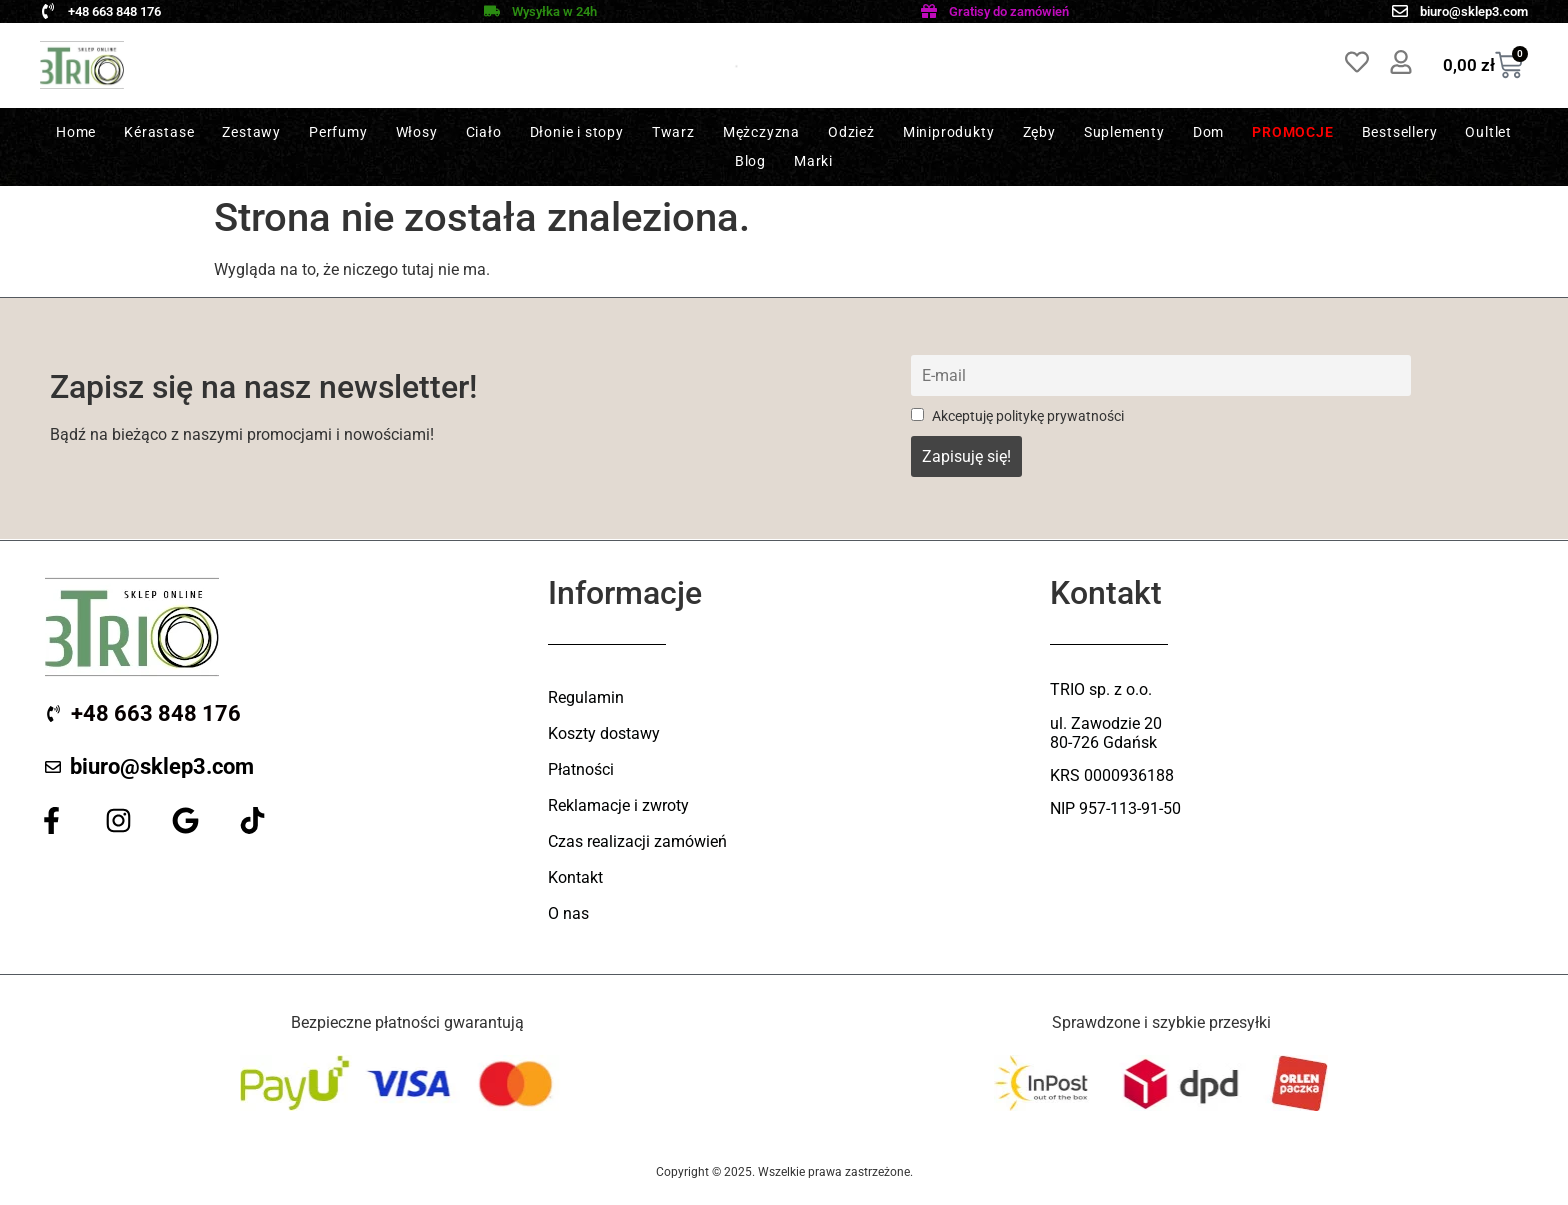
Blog (750, 161)
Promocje (1292, 132)
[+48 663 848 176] (48, 11)
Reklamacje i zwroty (618, 805)
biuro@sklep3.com (1474, 11)
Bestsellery (1400, 132)
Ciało (484, 132)
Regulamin (586, 697)
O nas (568, 913)
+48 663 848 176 (114, 11)
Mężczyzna (761, 132)
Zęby (1039, 132)
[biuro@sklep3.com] (1400, 11)
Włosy (417, 132)
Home (76, 132)
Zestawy (251, 132)
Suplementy (1124, 132)
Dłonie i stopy (577, 132)
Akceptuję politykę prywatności (1017, 416)
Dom (1208, 132)
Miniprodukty (949, 132)
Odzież (851, 132)
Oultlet (1488, 132)
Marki (813, 161)
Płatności (581, 769)
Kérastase (159, 132)
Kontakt (575, 877)
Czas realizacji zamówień (637, 841)
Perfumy (338, 132)
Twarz (673, 132)
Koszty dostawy (604, 733)
